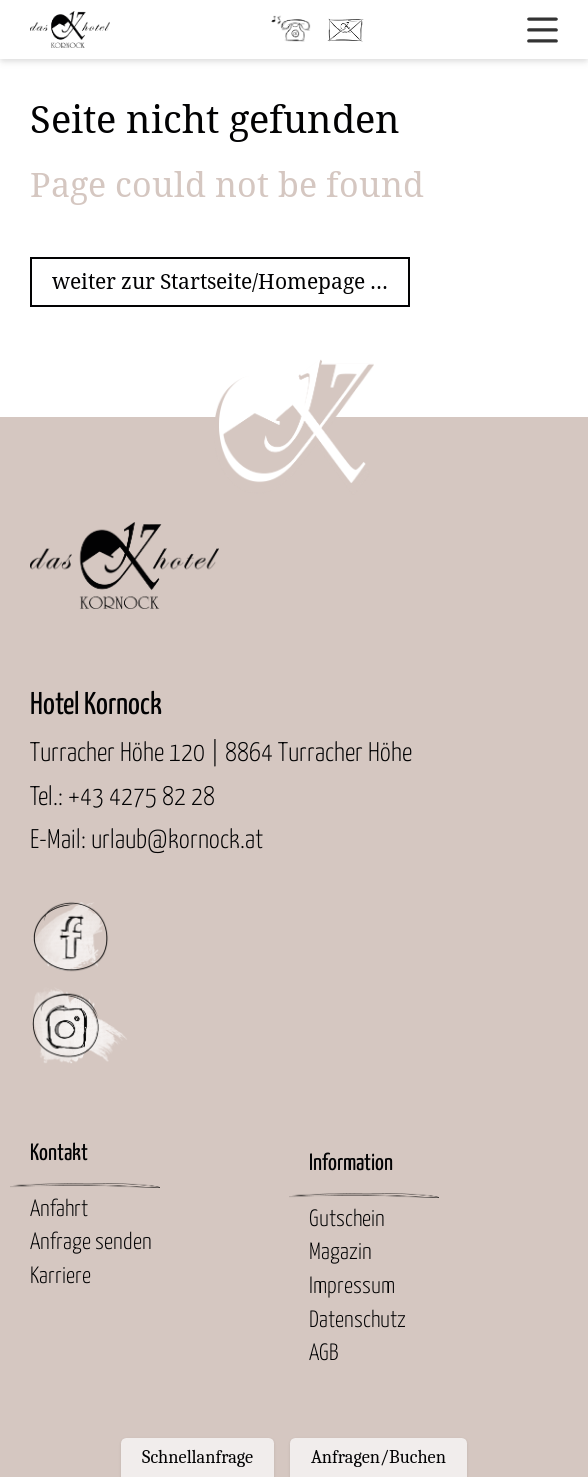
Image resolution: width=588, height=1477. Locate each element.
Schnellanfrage (197, 1457)
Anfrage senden (91, 1243)
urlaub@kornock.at (177, 840)
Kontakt (59, 1154)
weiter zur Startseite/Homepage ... (220, 281)
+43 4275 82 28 (141, 797)
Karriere (60, 1277)
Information (351, 1164)
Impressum (352, 1287)
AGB (323, 1354)
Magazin (340, 1253)
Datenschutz (357, 1321)
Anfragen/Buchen (378, 1457)
